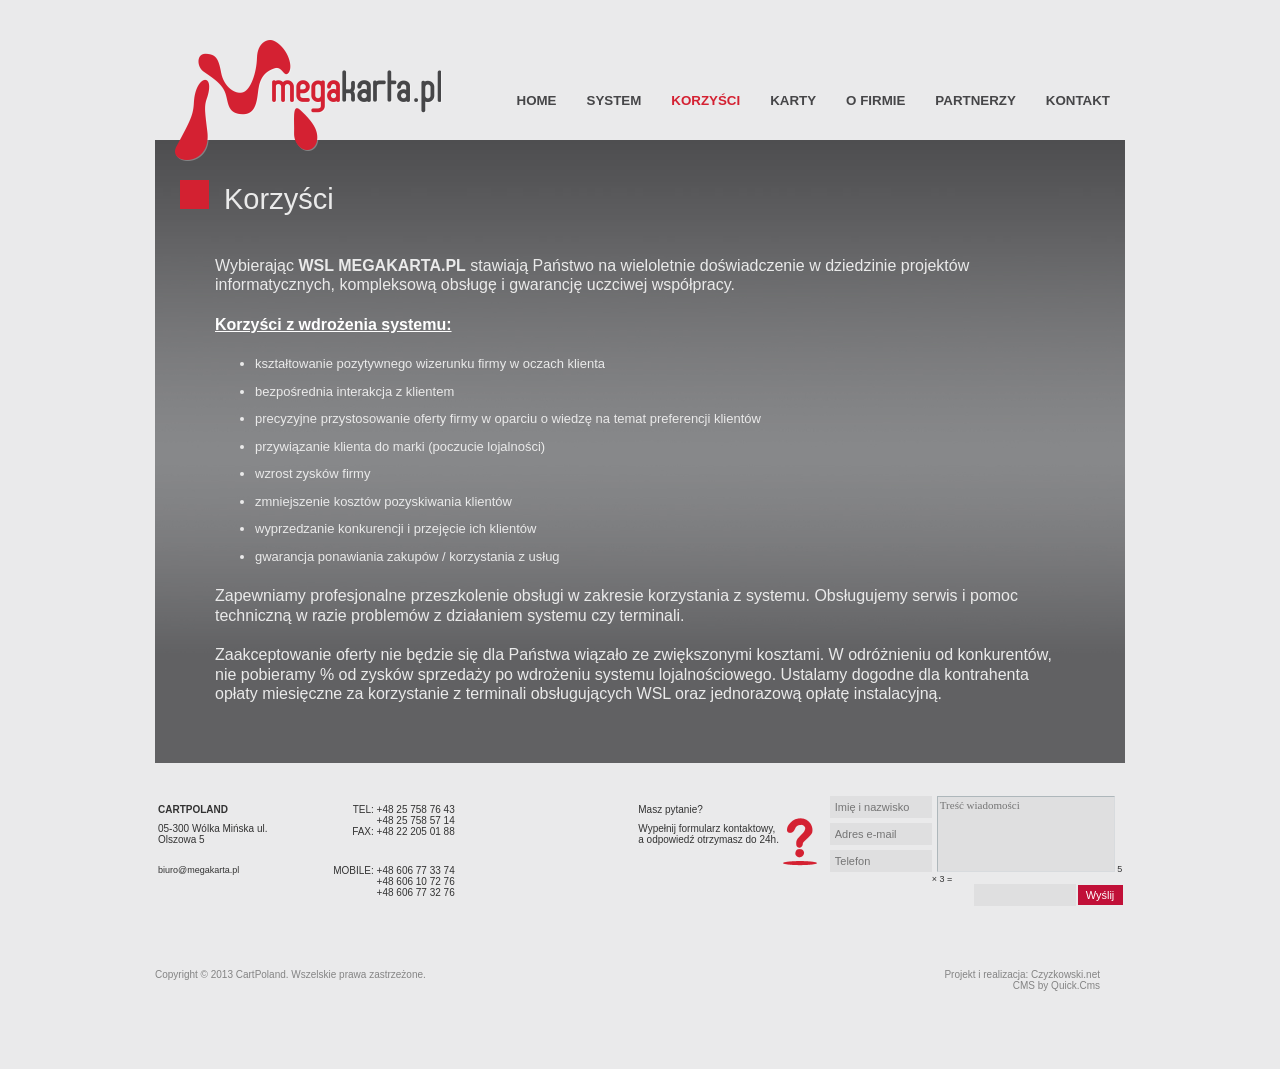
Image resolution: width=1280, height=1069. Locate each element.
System (614, 100)
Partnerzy (975, 100)
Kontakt (1078, 100)
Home (537, 100)
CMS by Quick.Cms (1056, 985)
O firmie (875, 100)
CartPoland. (262, 974)
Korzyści (705, 100)
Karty (793, 100)
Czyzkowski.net (1065, 974)
